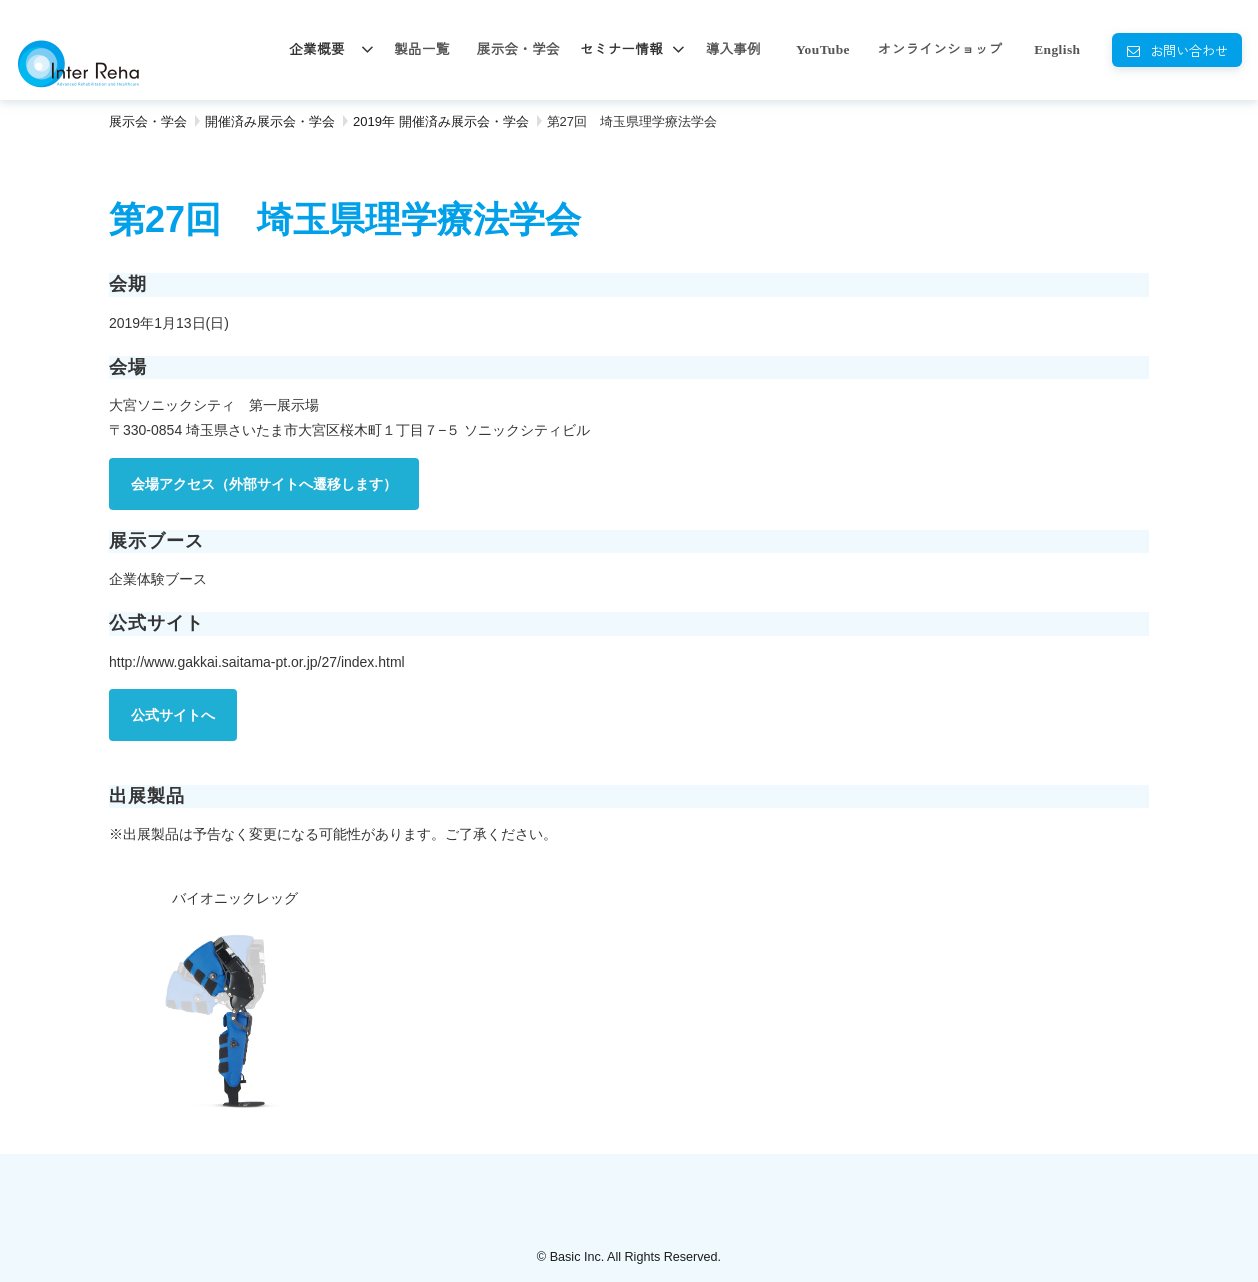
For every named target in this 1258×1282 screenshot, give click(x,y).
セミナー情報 (621, 49)
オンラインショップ (940, 49)
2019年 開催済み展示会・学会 (441, 121)
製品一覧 (421, 49)
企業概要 (316, 49)
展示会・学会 (518, 49)
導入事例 (733, 49)
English (1057, 49)
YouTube (823, 49)
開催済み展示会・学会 (270, 121)
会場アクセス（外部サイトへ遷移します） (264, 484)
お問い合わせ (1189, 50)
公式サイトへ (173, 715)
